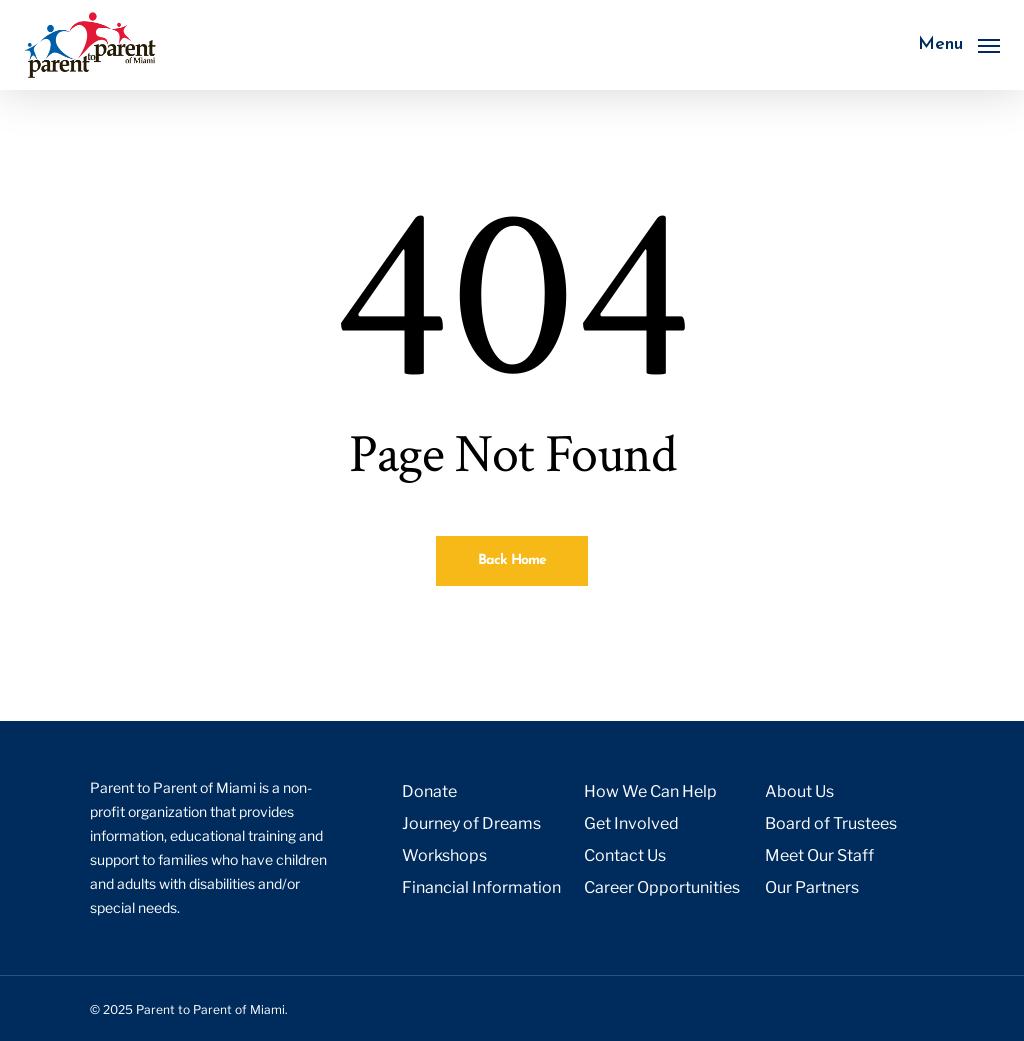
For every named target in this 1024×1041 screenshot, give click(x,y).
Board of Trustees (831, 823)
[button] (959, 45)
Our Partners (812, 887)
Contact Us (625, 855)
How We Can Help (650, 791)
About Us (799, 791)
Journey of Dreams (471, 823)
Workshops (444, 855)
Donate (429, 791)
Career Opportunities (662, 887)
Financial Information (481, 887)
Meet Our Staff (819, 855)
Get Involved (631, 823)
